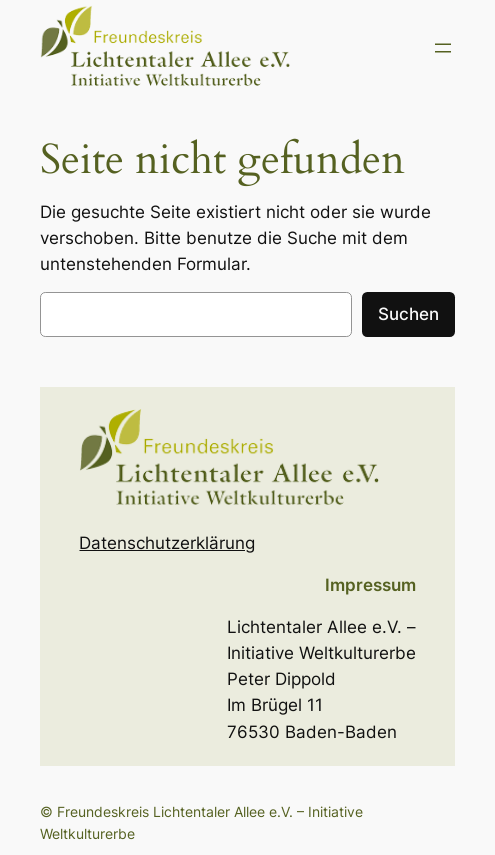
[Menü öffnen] (443, 48)
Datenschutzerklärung (167, 543)
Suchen (408, 314)
